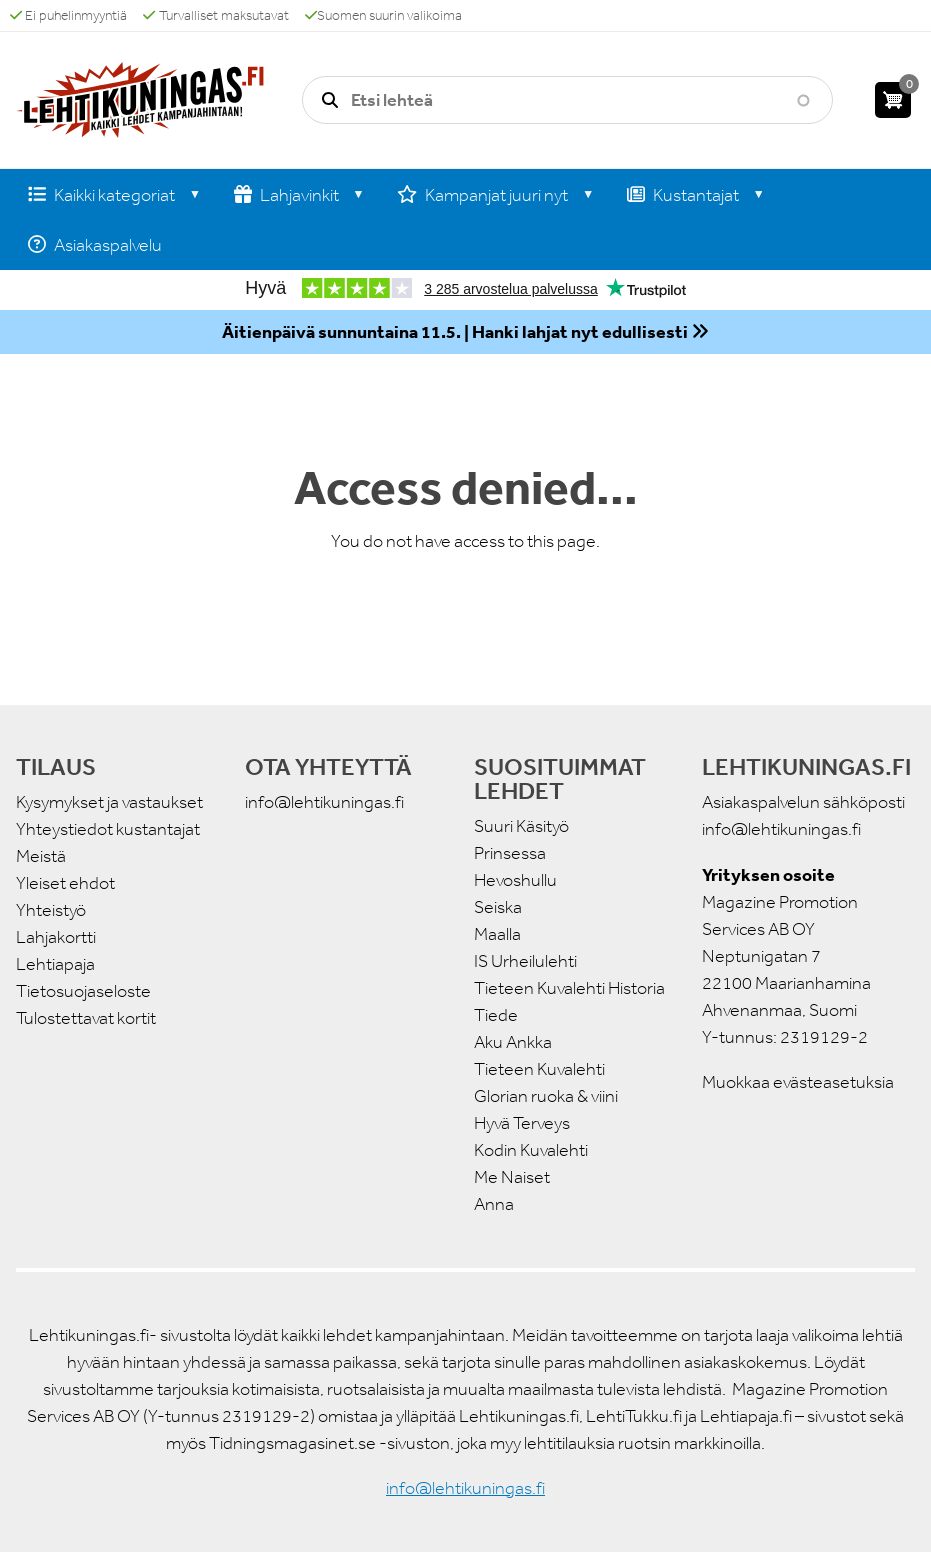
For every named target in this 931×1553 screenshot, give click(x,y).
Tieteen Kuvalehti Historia (569, 988)
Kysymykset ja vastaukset (109, 802)
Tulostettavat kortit (86, 1018)
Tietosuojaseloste (83, 991)
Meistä (41, 856)
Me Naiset (512, 1177)
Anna (494, 1204)
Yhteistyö (51, 910)
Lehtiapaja (55, 964)
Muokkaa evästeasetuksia (798, 1082)
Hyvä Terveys (522, 1123)
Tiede (496, 1015)
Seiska (498, 907)
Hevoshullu (515, 880)
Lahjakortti (56, 937)
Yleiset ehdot (65, 883)
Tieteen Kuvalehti (539, 1069)
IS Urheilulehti (525, 961)
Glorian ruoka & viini (546, 1096)
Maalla (497, 934)
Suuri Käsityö (521, 826)
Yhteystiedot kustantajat (108, 829)
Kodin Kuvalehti (531, 1150)
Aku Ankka (513, 1042)
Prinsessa (510, 853)
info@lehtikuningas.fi (324, 802)
